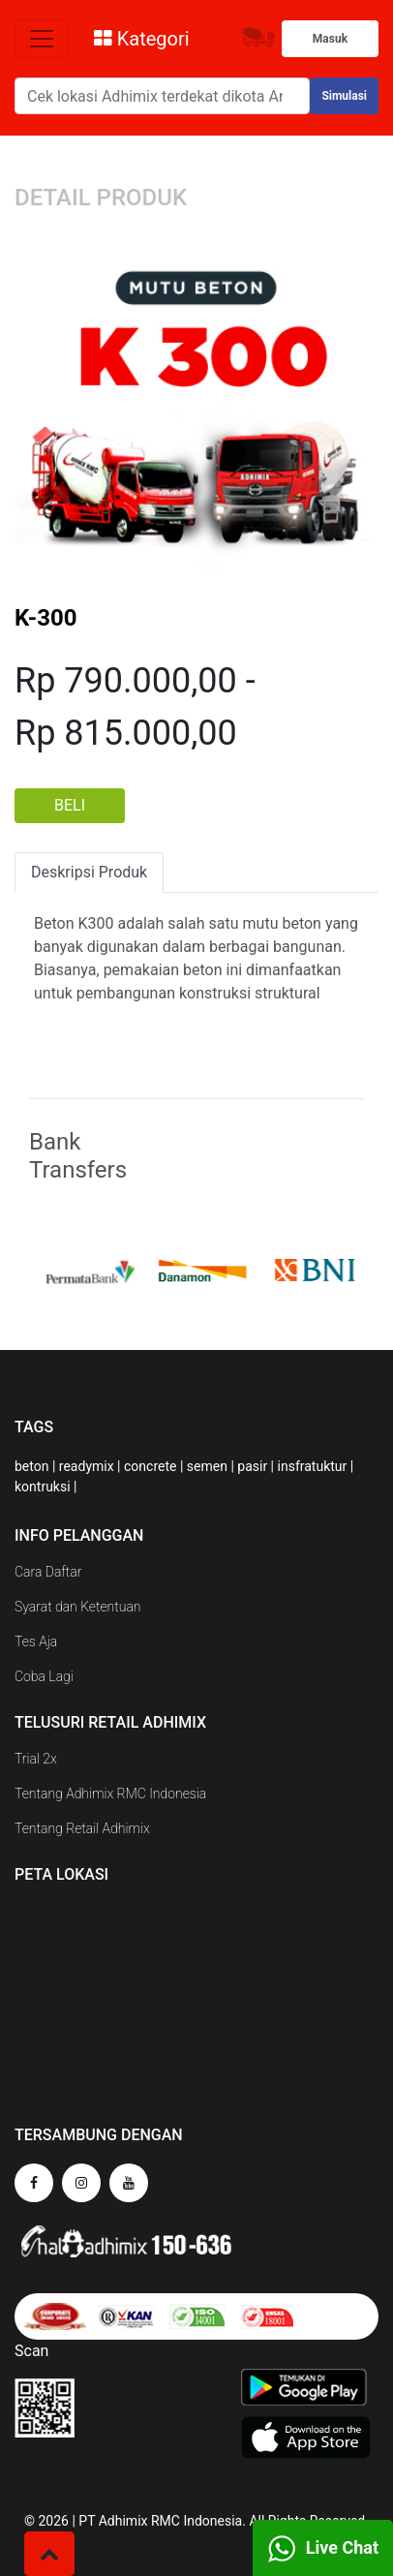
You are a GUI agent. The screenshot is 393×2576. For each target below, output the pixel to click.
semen (207, 1466)
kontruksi (43, 1486)
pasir (252, 1466)
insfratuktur (313, 1466)
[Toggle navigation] (42, 38)
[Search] (162, 95)
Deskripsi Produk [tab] (89, 872)
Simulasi (344, 96)
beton (31, 1466)
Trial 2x (36, 1758)
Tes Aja (36, 1641)
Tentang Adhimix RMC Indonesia (110, 1793)
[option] (103, 1270)
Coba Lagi (44, 1676)
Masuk (330, 39)
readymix (86, 1466)
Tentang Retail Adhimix (82, 1828)
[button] (49, 2553)
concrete (150, 1466)
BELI (69, 805)
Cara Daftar (48, 1571)
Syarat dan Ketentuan (78, 1606)
